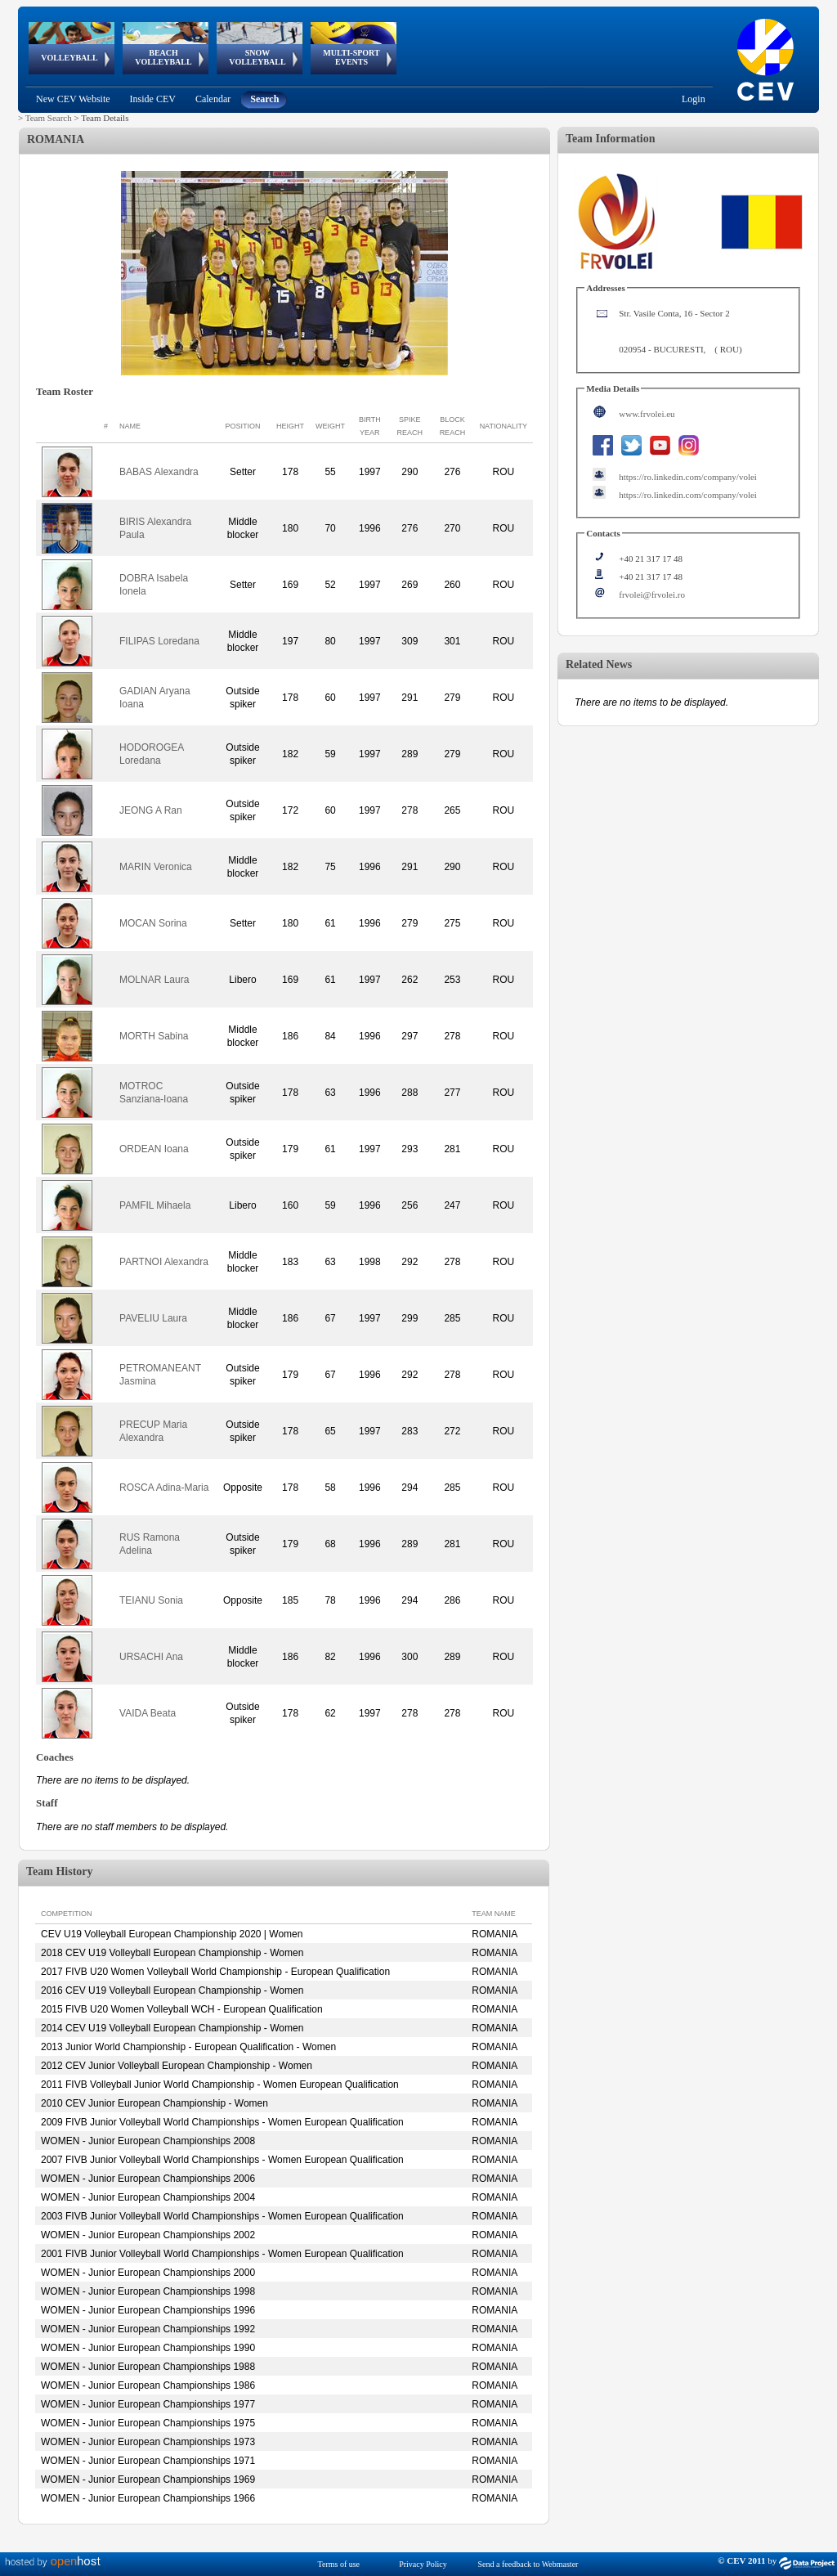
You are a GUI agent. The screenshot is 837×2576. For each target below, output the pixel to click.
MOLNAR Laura (154, 979)
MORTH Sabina (153, 1036)
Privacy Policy (423, 2564)
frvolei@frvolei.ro (652, 594)
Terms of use (339, 2564)
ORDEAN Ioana (154, 1149)
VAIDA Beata (147, 1713)
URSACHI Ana (151, 1657)
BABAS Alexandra (159, 472)
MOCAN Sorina (153, 923)
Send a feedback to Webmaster (528, 2564)
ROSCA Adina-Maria (163, 1487)
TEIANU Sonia (151, 1600)
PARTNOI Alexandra (163, 1262)
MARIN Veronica (155, 867)
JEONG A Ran (150, 810)
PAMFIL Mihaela (154, 1205)
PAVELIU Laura (153, 1318)
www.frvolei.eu (646, 414)
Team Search (48, 118)
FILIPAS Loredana (159, 641)
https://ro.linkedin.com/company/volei (688, 477)
